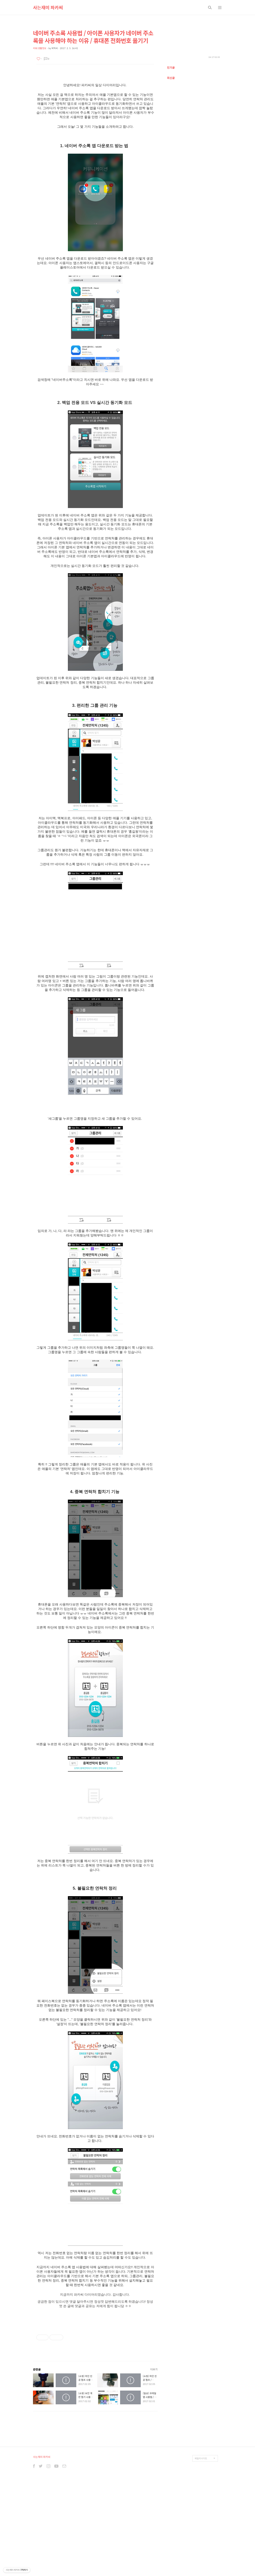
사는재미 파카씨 (48, 7)
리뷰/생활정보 (39, 48)
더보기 (154, 2469)
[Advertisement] (95, 1132)
